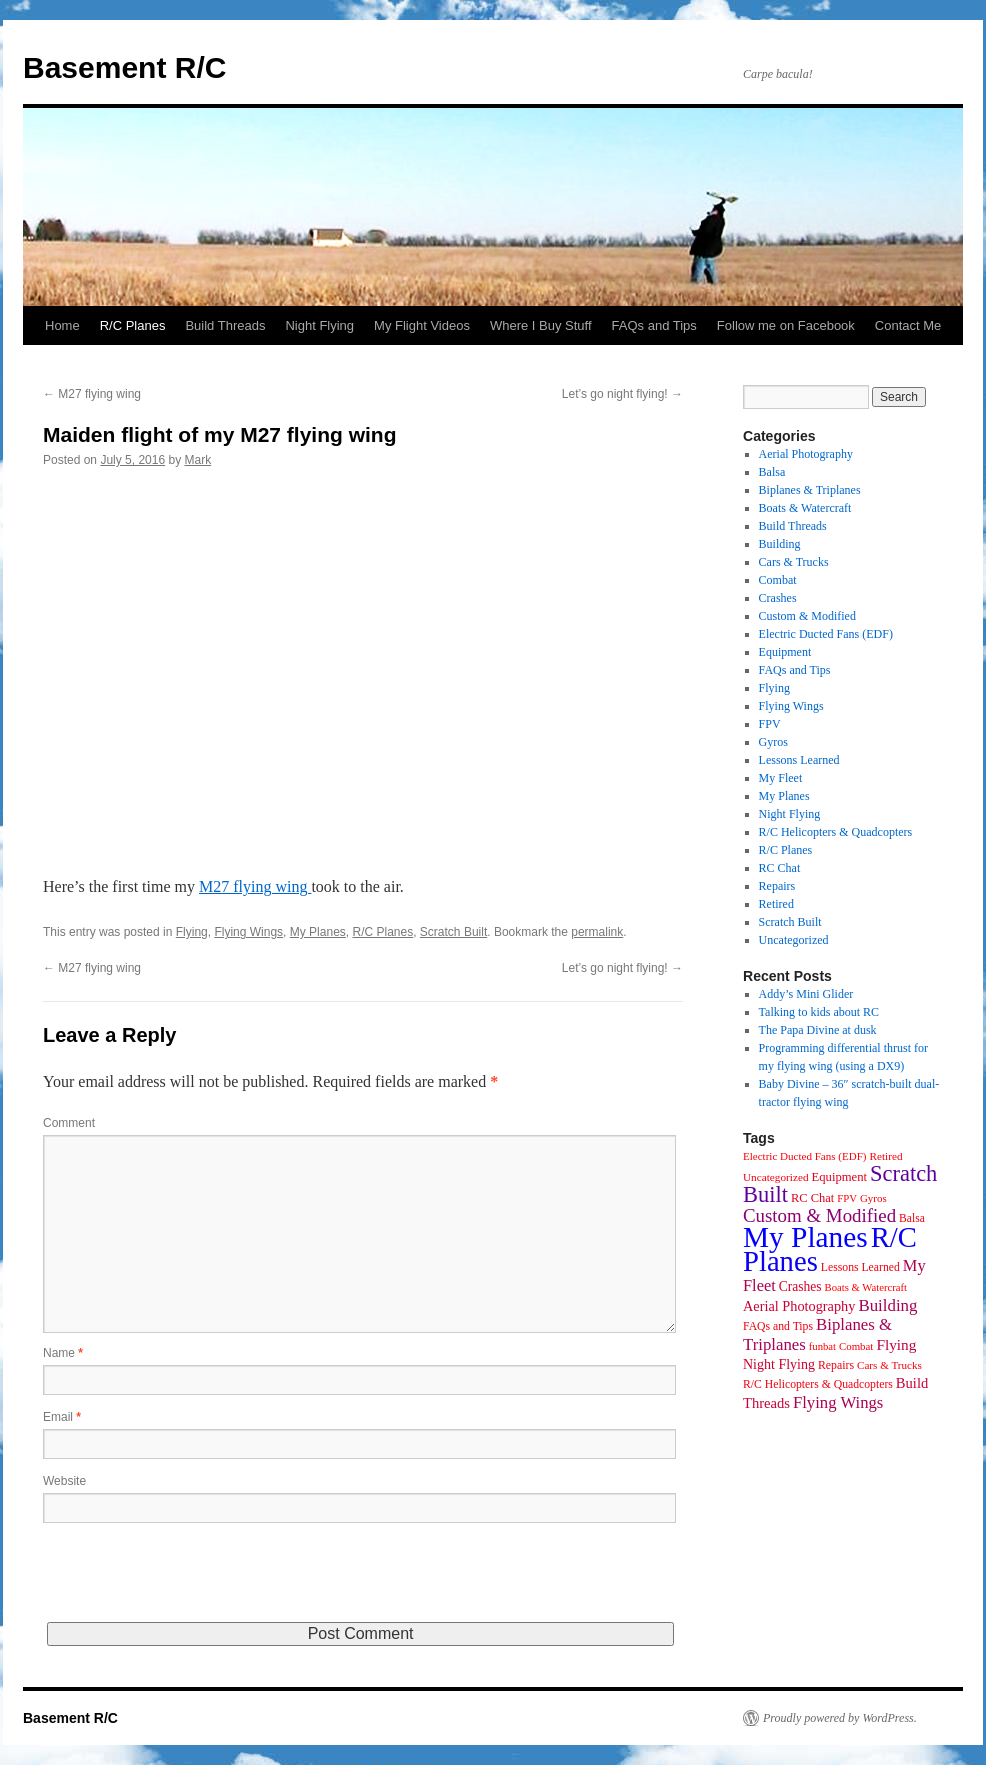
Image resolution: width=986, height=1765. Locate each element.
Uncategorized (794, 940)
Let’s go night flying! (622, 394)
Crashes (778, 598)
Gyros (773, 742)
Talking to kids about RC (819, 1012)
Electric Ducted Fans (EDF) (826, 634)
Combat (778, 580)
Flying (192, 932)
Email (62, 1417)
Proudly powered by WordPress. (840, 1718)
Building (780, 544)
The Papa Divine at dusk (818, 1030)
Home (62, 325)
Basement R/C (124, 67)
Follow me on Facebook (786, 325)
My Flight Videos (422, 325)
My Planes (318, 932)
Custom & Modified (807, 616)
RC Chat (780, 868)
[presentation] (195, 1583)
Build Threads (225, 325)
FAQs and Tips (654, 325)
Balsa (772, 472)
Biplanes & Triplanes (810, 490)
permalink (597, 932)
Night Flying (319, 325)
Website (64, 1481)
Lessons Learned (799, 760)
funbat (822, 1346)
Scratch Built (453, 932)
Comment (69, 1123)
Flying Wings (248, 932)
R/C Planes (133, 325)
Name (63, 1353)
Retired (776, 904)
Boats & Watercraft (805, 508)
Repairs (777, 886)
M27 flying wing (92, 394)
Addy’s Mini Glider (806, 994)
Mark (197, 460)
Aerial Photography (806, 454)
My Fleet (781, 778)
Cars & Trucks (794, 562)
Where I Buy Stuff (541, 325)
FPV (770, 724)
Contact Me (908, 325)
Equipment (785, 652)
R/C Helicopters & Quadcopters (836, 832)
